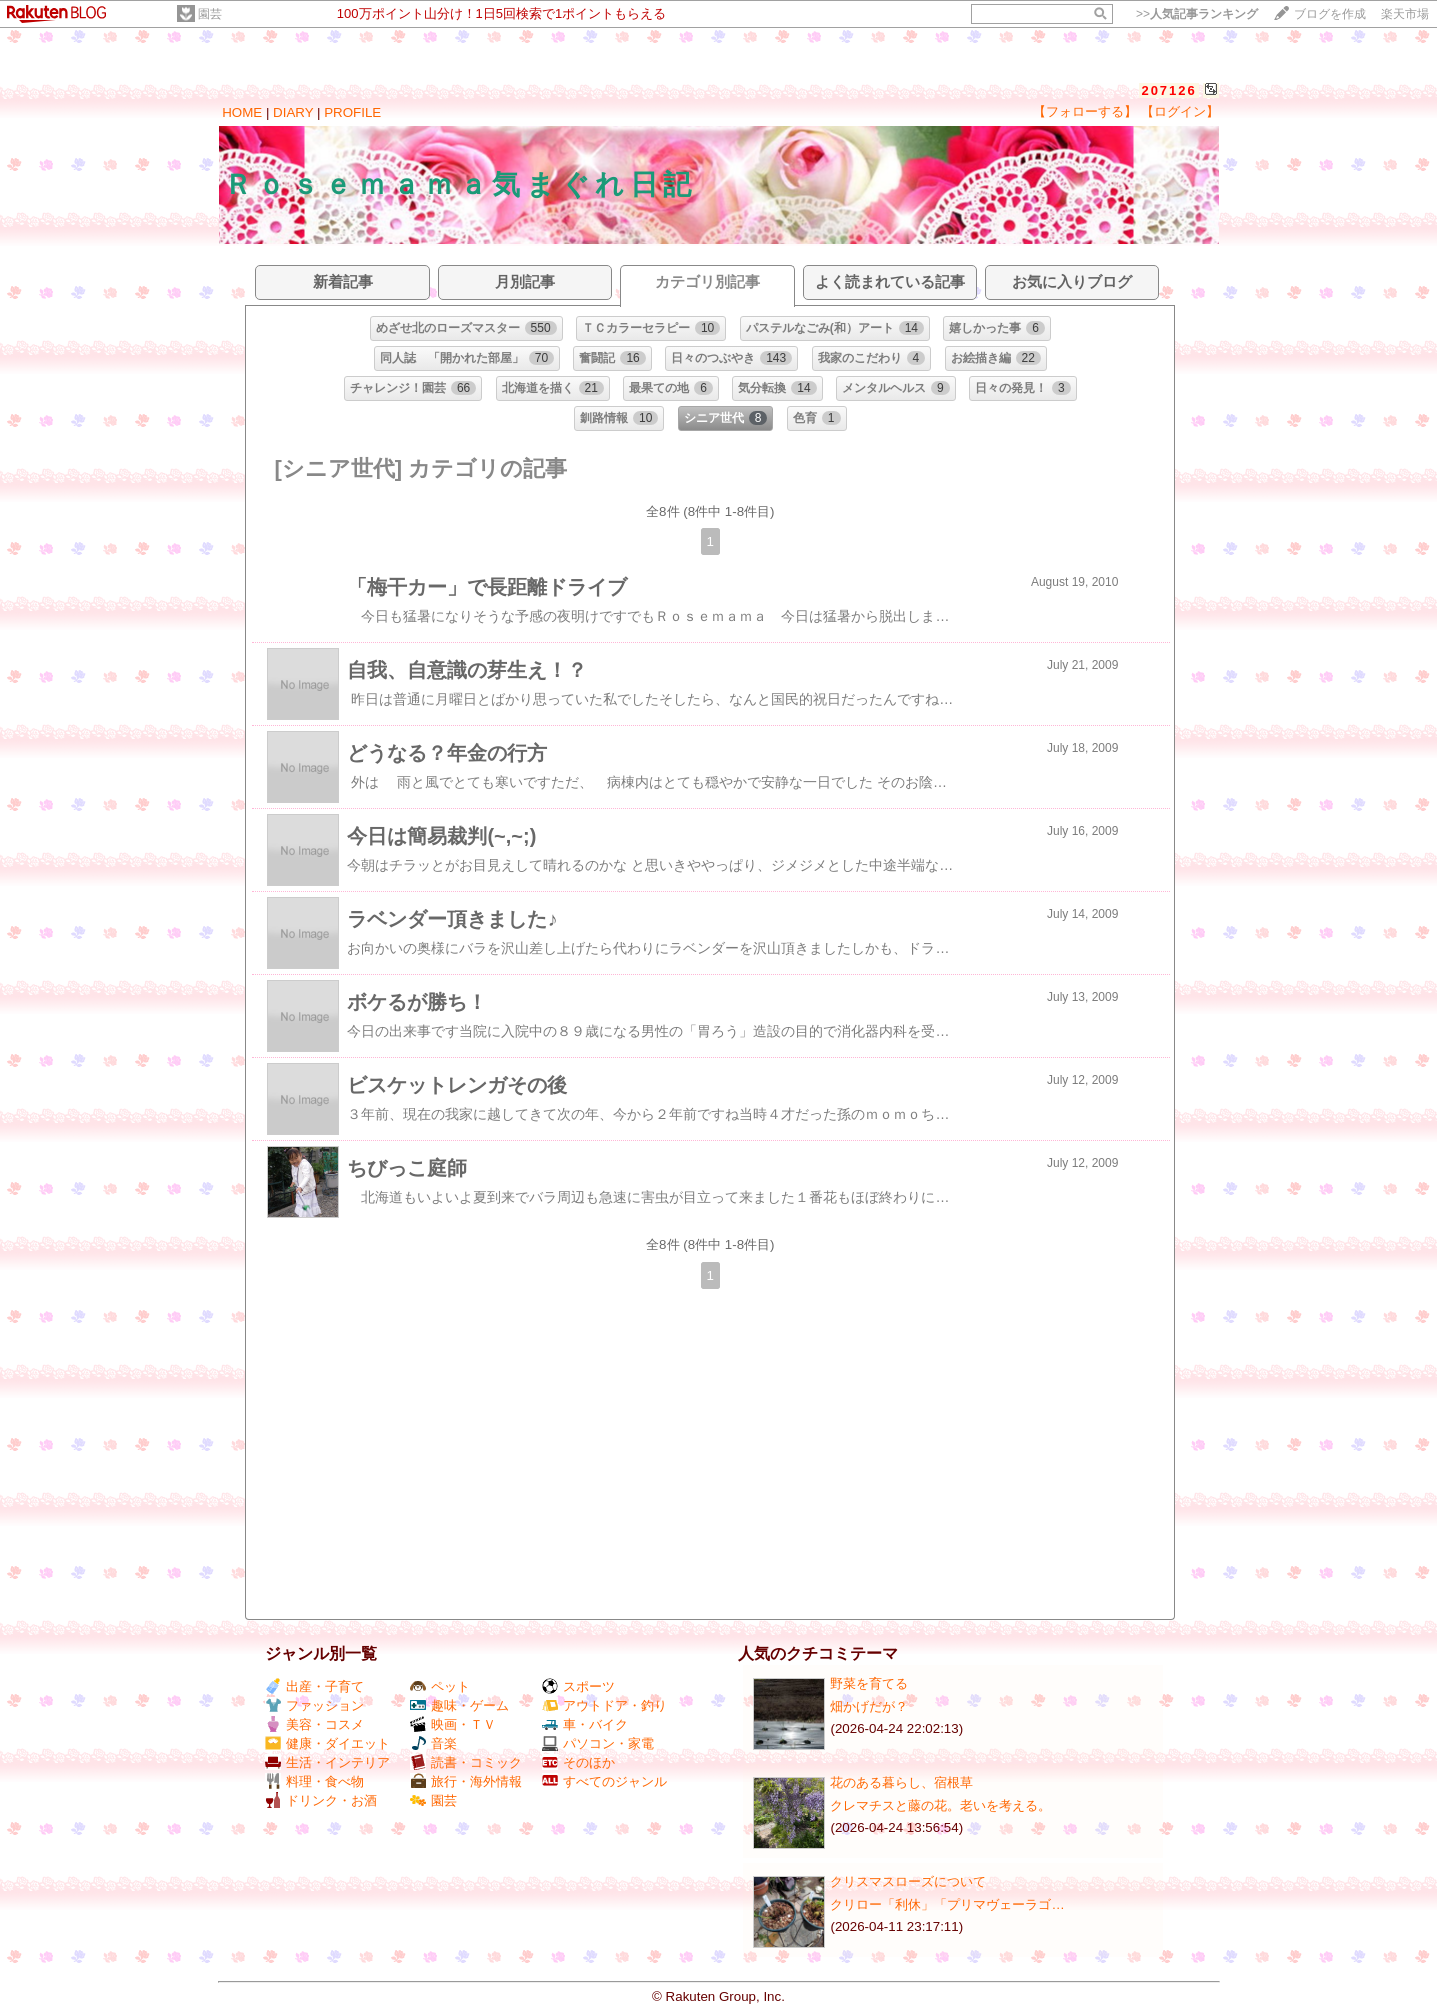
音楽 (433, 1743)
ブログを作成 (1330, 14)
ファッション (314, 1705)
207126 (1168, 90)
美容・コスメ (314, 1724)
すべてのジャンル (604, 1781)
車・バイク (585, 1724)
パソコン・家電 (598, 1743)
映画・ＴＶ (453, 1724)
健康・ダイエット (327, 1743)
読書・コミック (466, 1762)
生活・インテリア (327, 1762)
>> (1197, 14)
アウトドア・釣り (604, 1705)
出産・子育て (314, 1686)
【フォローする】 (1085, 111)
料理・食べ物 (314, 1781)
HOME (242, 112)
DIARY (293, 112)
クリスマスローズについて (908, 1881)
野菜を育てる (869, 1683)
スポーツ (578, 1686)
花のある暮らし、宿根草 (901, 1782)
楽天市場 (1405, 14)
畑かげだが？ (869, 1706)
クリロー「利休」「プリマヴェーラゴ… (947, 1904)
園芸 (210, 14)
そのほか (578, 1762)
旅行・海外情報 (466, 1781)
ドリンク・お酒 (321, 1800)
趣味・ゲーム (459, 1705)
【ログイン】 (1180, 111)
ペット (440, 1686)
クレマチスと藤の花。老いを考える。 (940, 1805)
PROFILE (352, 112)
